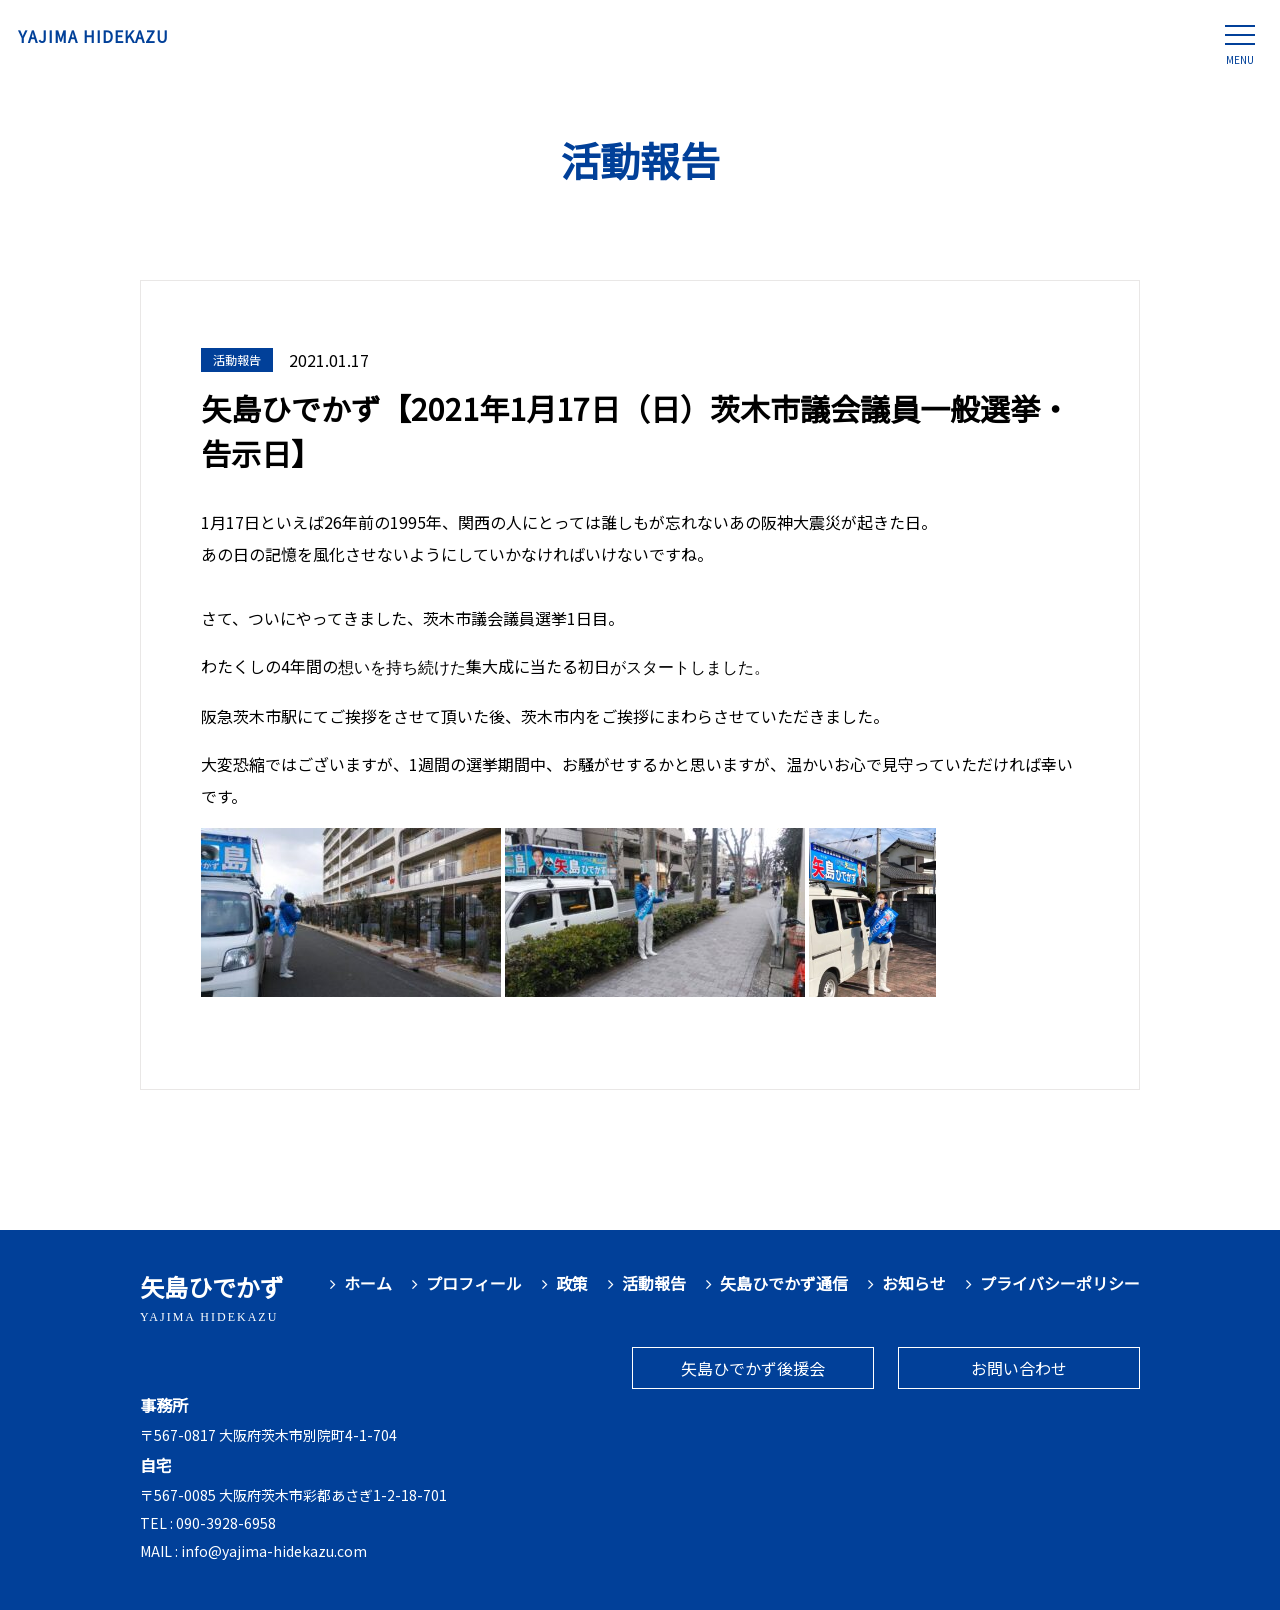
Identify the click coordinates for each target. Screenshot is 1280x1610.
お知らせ (914, 1283)
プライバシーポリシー (1060, 1283)
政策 (572, 1283)
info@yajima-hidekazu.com (274, 1551)
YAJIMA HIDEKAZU (132, 39)
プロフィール (474, 1283)
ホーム (368, 1283)
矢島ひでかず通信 (784, 1283)
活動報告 (654, 1283)
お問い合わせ (1019, 1368)
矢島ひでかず (212, 1296)
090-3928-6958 (226, 1523)
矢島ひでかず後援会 (753, 1368)
